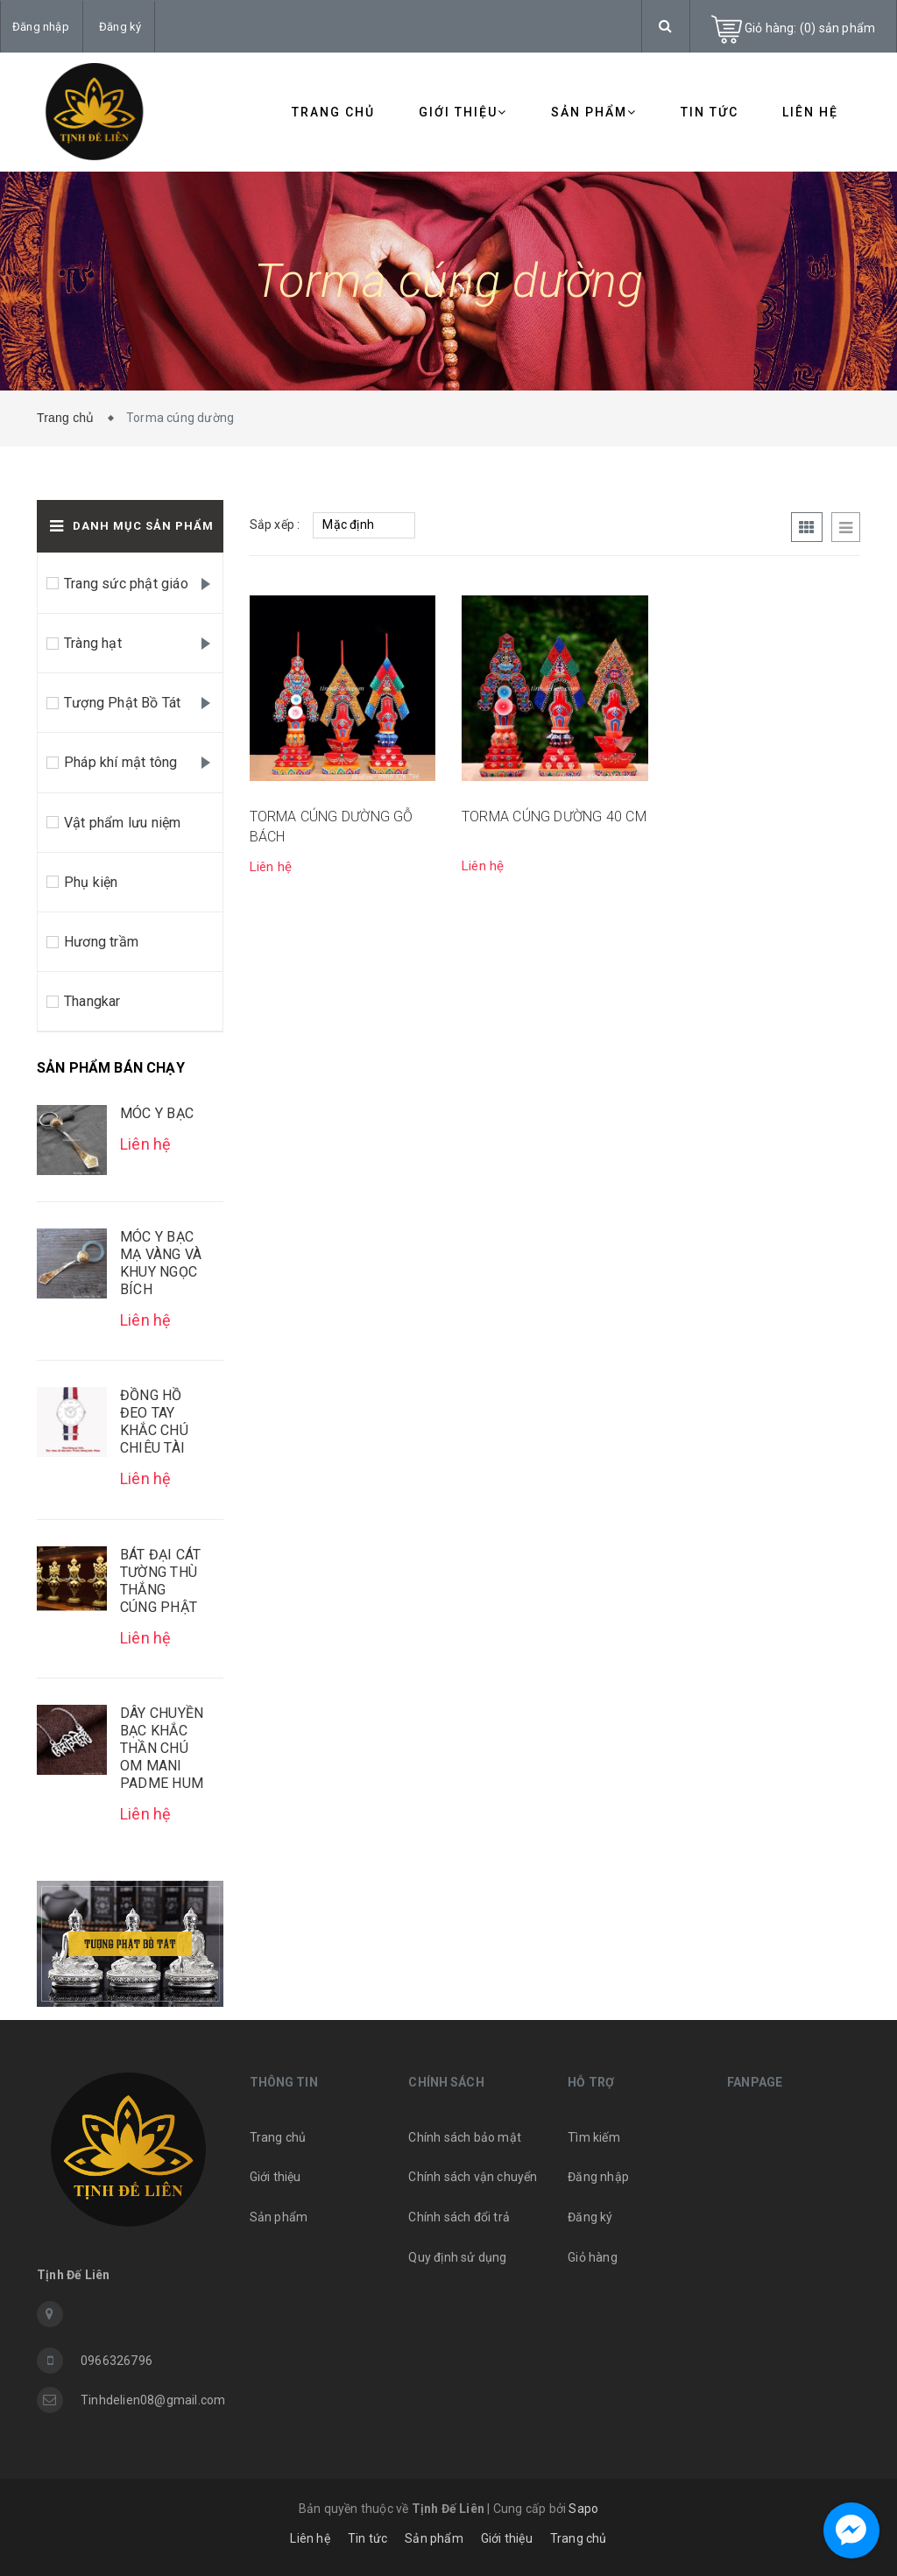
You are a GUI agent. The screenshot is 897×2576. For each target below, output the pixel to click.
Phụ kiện (91, 882)
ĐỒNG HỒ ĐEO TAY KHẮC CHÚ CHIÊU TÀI (154, 1421)
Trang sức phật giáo (126, 583)
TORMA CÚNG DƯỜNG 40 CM (554, 816)
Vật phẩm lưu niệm (122, 822)
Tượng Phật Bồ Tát (122, 702)
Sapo (583, 2509)
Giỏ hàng (593, 2257)
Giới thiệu (463, 112)
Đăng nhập (40, 26)
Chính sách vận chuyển (472, 2177)
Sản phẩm (594, 112)
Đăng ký (120, 26)
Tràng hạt (93, 643)
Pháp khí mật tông (120, 762)
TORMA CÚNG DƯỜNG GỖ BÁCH (331, 826)
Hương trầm (101, 941)
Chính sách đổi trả (459, 2217)
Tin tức (709, 112)
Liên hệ (810, 112)
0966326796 (116, 2361)
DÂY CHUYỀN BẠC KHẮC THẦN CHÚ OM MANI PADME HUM (161, 1748)
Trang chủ (333, 112)
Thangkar (92, 1001)
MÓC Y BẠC (157, 1113)
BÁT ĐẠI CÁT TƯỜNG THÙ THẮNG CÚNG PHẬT (160, 1580)
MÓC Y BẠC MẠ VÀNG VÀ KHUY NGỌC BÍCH (160, 1263)
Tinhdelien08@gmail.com (152, 2400)
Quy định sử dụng (457, 2257)
